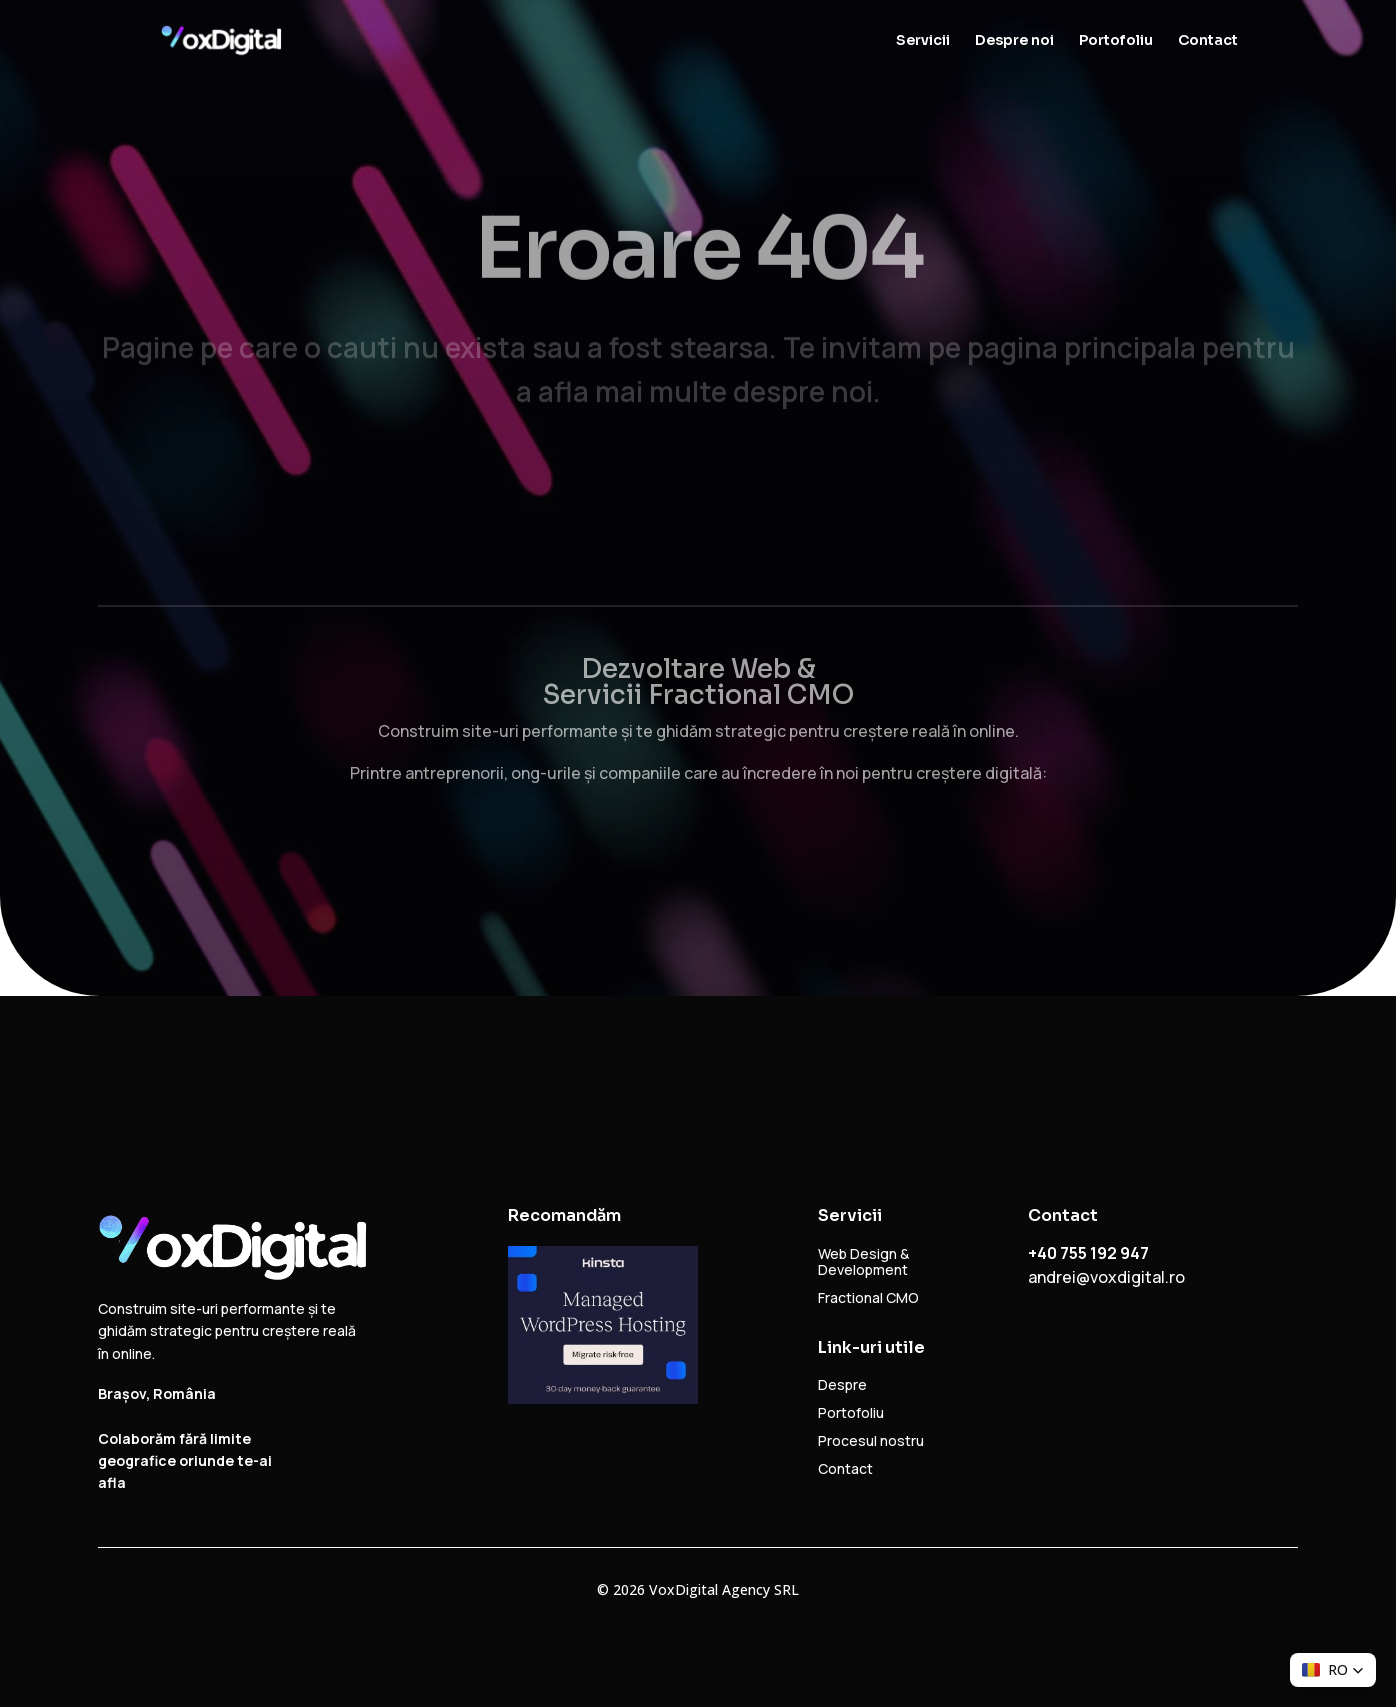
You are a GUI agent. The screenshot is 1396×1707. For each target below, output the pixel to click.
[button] (1333, 1670)
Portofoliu (1116, 41)
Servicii (923, 41)
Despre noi (1014, 41)
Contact (1208, 41)
